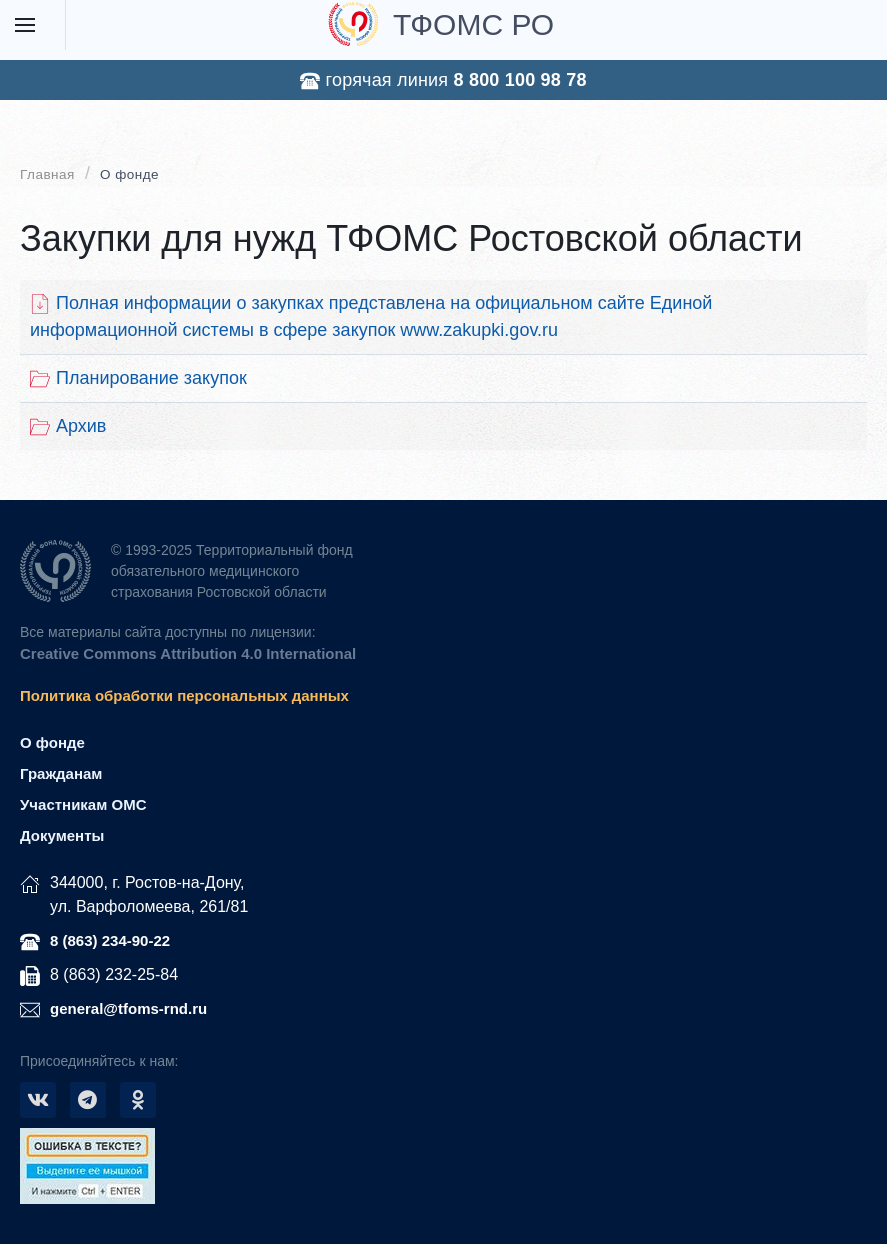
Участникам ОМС (83, 804)
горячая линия (443, 80)
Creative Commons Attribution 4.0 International (188, 653)
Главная (47, 174)
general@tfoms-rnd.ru (128, 1008)
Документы (62, 835)
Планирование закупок (138, 378)
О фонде (129, 174)
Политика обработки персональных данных (184, 695)
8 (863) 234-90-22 (110, 940)
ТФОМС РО (441, 24)
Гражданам (61, 773)
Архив (68, 426)
